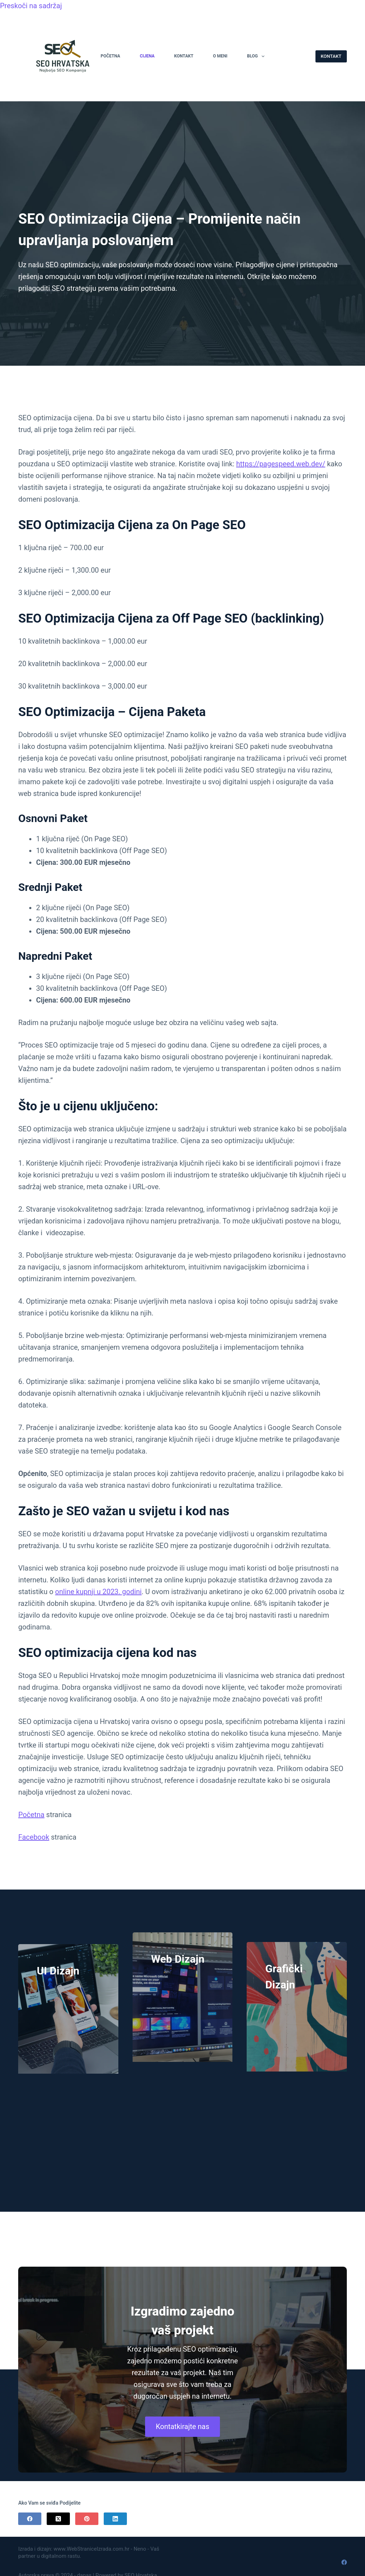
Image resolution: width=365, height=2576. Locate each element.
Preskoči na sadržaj (31, 5)
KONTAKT (331, 56)
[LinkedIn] (115, 2518)
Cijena (147, 56)
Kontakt (184, 56)
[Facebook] (29, 2518)
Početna (110, 56)
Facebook (33, 1837)
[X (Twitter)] (58, 2518)
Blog (257, 56)
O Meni (220, 56)
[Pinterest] (86, 2518)
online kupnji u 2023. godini (98, 1591)
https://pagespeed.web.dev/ (280, 464)
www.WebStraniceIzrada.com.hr (91, 2549)
